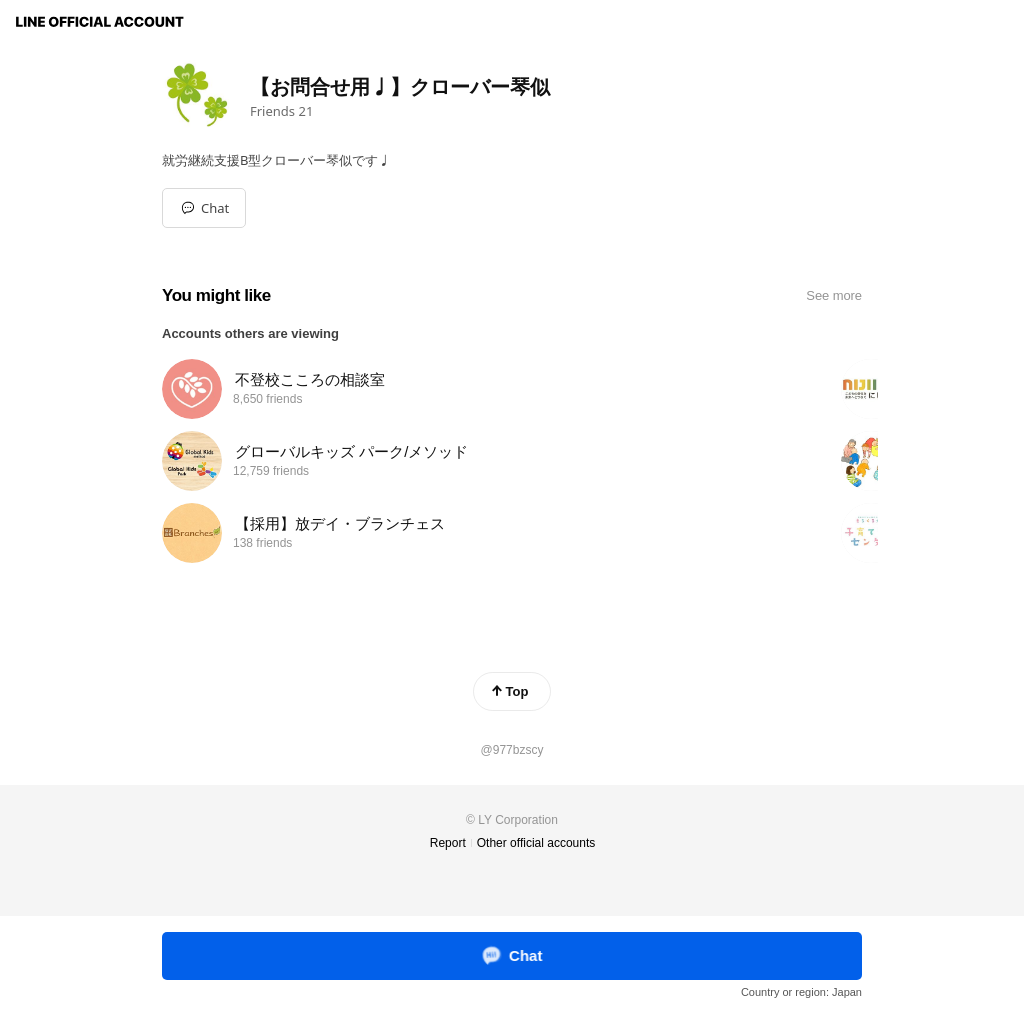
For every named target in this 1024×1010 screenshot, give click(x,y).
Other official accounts (536, 843)
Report (448, 843)
